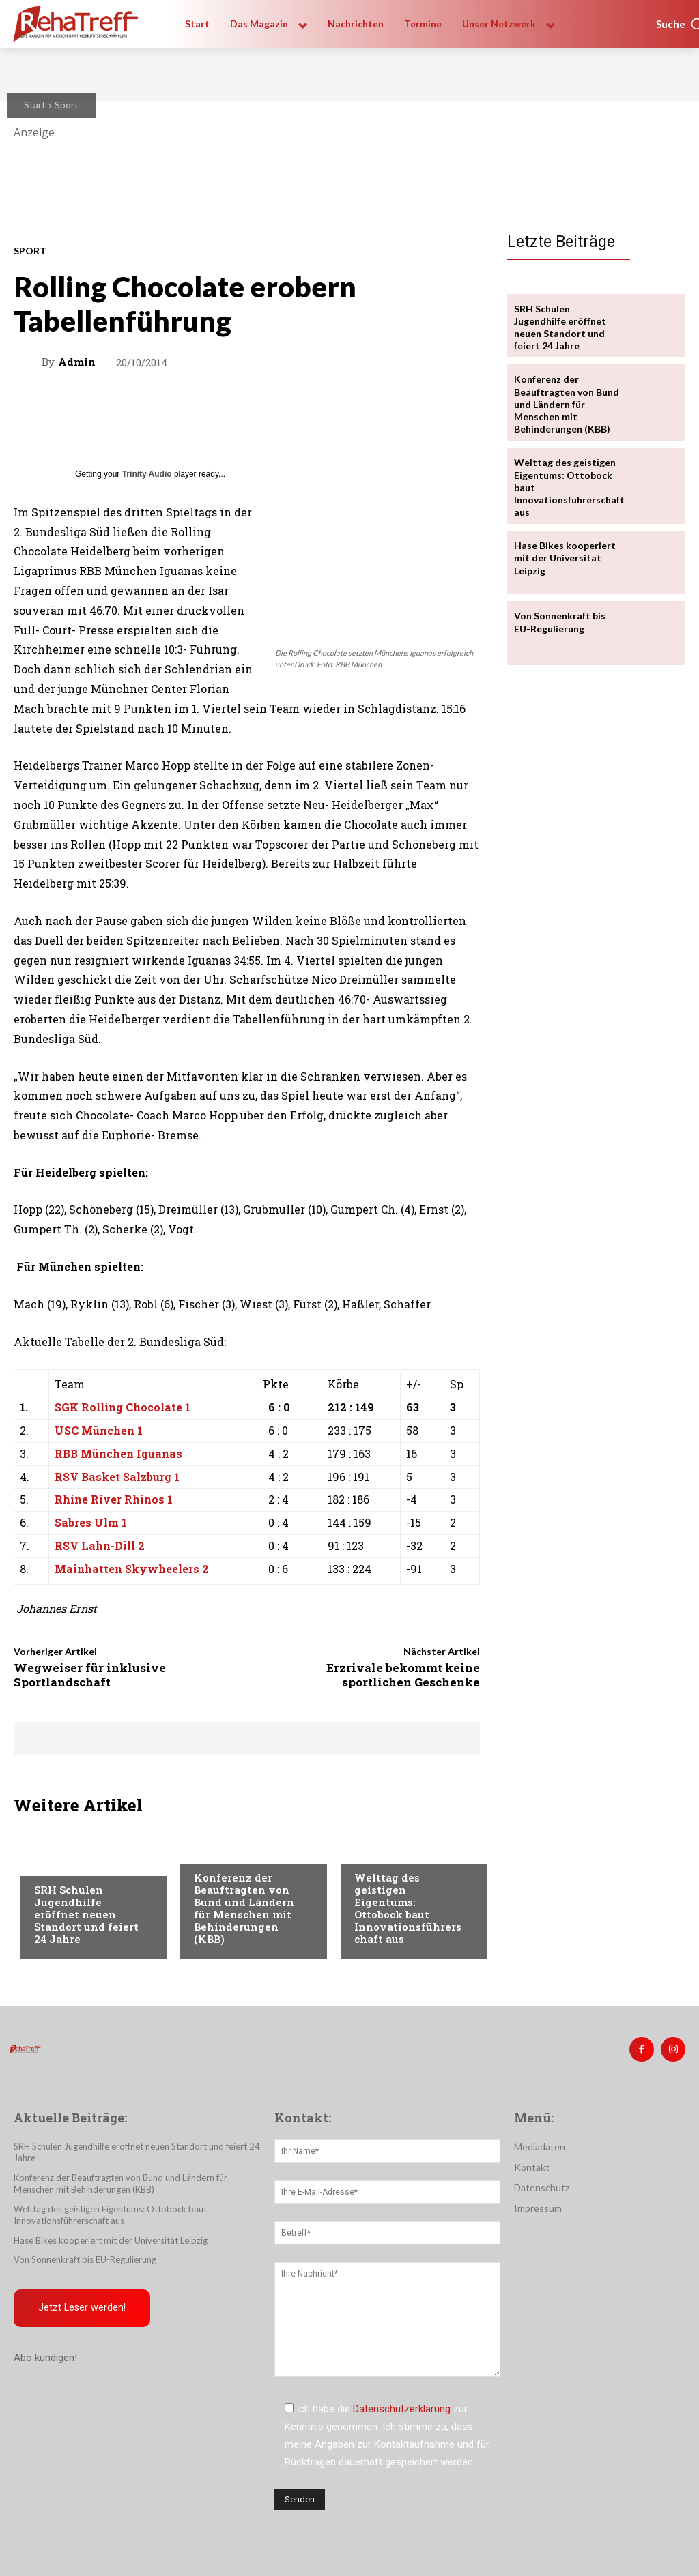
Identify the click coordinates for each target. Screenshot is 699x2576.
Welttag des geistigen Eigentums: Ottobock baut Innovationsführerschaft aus (407, 1908)
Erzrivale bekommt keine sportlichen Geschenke (403, 1674)
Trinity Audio (147, 474)
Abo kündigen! (45, 2358)
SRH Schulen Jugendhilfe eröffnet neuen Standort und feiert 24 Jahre (86, 1914)
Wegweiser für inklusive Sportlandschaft (90, 1674)
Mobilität (377, 1851)
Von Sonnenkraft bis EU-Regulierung (85, 2259)
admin (77, 362)
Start (35, 105)
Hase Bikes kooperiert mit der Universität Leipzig (565, 558)
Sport (67, 105)
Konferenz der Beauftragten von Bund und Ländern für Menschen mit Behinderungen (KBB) (244, 1908)
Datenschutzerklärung (402, 2409)
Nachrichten (65, 1864)
